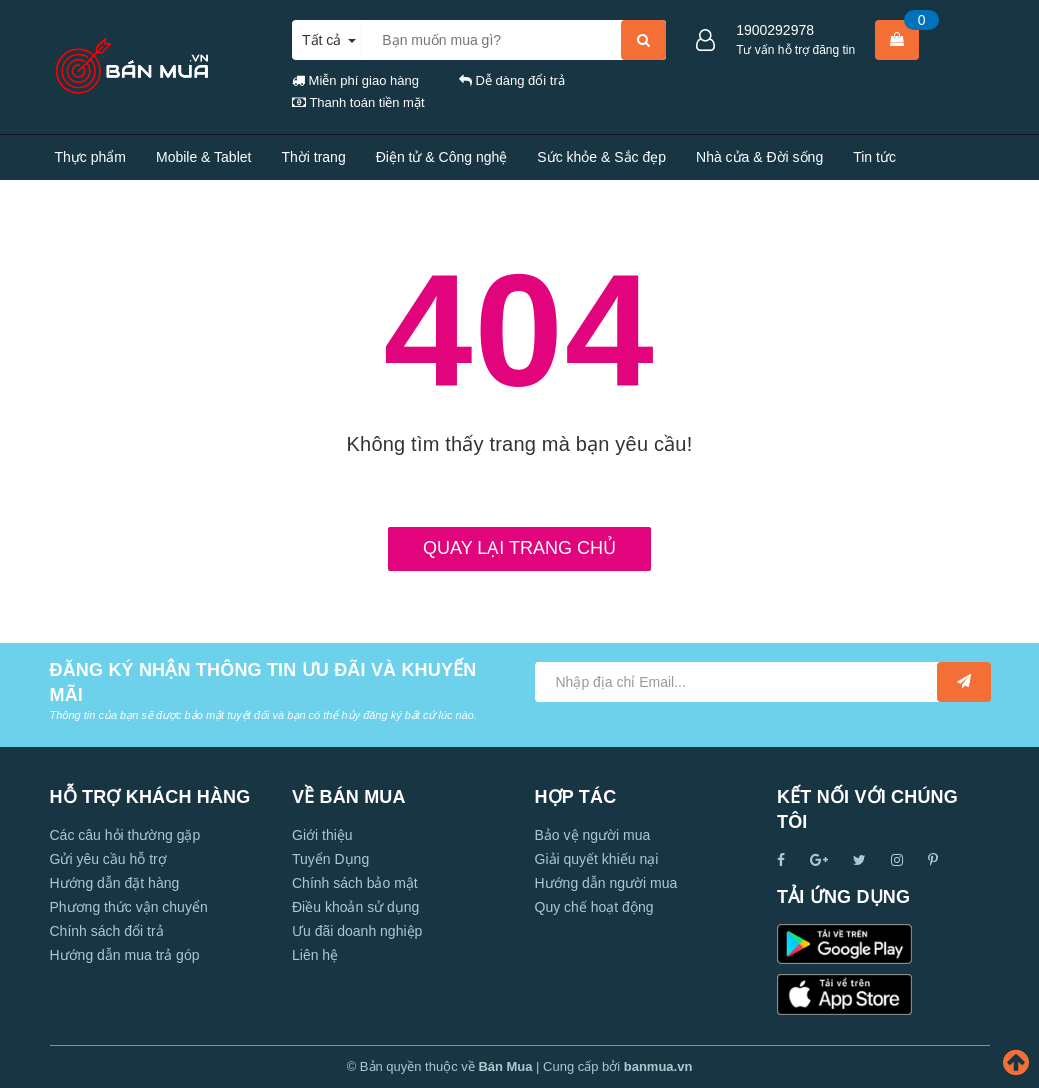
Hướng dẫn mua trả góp (125, 955)
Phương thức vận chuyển (129, 907)
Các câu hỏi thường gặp (125, 835)
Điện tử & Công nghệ (442, 157)
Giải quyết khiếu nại (597, 859)
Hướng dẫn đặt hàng (115, 883)
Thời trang (313, 157)
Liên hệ (217, 202)
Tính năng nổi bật (109, 202)
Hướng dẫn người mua (606, 883)
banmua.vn (658, 1066)
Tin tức (874, 157)
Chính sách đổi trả (107, 931)
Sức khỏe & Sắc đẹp (601, 157)
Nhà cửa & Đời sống (759, 157)
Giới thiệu (322, 835)
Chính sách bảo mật (355, 883)
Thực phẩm (90, 157)
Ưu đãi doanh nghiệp (357, 931)
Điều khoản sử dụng (355, 907)
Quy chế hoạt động (594, 907)
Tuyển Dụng (330, 859)
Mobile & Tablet (203, 157)
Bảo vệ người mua (593, 835)
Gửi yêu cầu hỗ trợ (108, 859)
